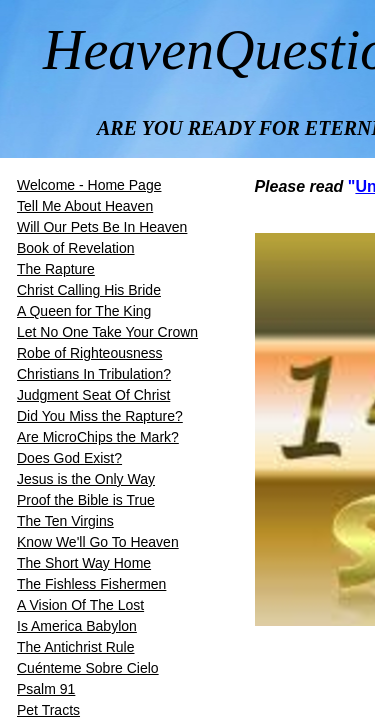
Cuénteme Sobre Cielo (88, 668)
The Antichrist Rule (76, 647)
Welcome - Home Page (89, 185)
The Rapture (56, 269)
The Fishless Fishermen (91, 584)
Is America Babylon (77, 626)
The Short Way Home (84, 563)
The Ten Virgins (65, 521)
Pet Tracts (48, 710)
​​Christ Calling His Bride (89, 290)
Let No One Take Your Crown (107, 332)
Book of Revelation (76, 248)
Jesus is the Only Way (86, 479)
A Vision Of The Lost (80, 605)
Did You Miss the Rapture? (100, 416)
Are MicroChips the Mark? (98, 437)
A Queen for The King (84, 311)
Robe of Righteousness (90, 353)
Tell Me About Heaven (85, 206)
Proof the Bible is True (86, 500)
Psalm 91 (46, 689)
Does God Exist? (69, 458)
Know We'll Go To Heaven (98, 542)
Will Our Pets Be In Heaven (102, 227)
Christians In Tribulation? (94, 374)
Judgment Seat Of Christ (93, 395)
